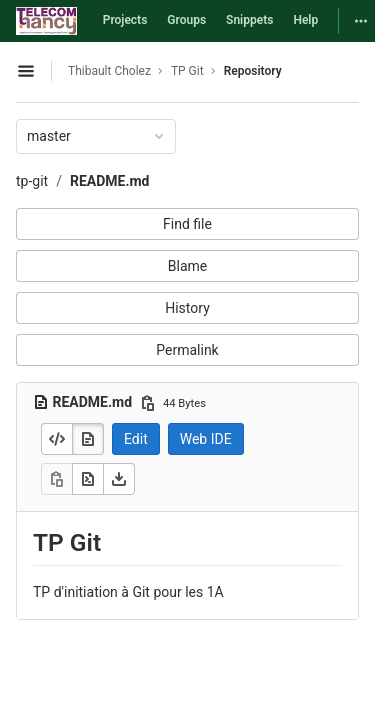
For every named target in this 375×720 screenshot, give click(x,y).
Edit (136, 439)
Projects (125, 20)
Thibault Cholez (109, 71)
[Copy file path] (148, 403)
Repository (253, 71)
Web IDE (206, 439)
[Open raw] (88, 479)
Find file (187, 224)
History (187, 308)
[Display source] (57, 439)
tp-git (32, 181)
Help (305, 20)
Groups (186, 20)
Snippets (249, 20)
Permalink (187, 350)
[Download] (119, 479)
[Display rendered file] (88, 439)
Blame (187, 266)
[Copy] (57, 479)
